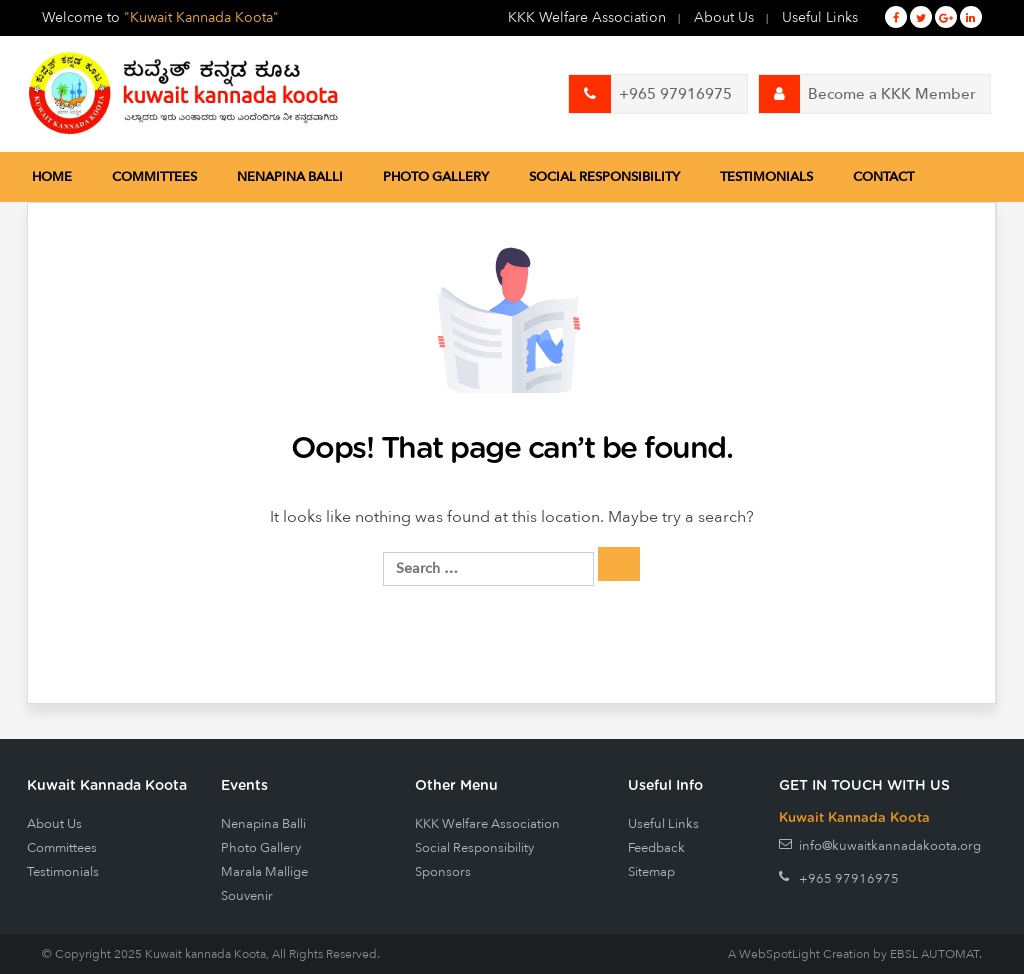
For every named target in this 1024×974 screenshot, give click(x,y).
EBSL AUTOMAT (934, 954)
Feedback (656, 848)
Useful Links (820, 17)
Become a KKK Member (867, 94)
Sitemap (651, 872)
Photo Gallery (436, 177)
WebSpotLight (779, 954)
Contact (883, 177)
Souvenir (247, 896)
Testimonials (766, 177)
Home (52, 177)
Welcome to (160, 17)
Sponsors (443, 872)
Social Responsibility (604, 177)
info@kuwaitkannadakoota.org (890, 846)
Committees (154, 177)
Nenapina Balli (290, 177)
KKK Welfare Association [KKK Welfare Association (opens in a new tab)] (587, 17)
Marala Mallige (264, 872)
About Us (724, 17)
